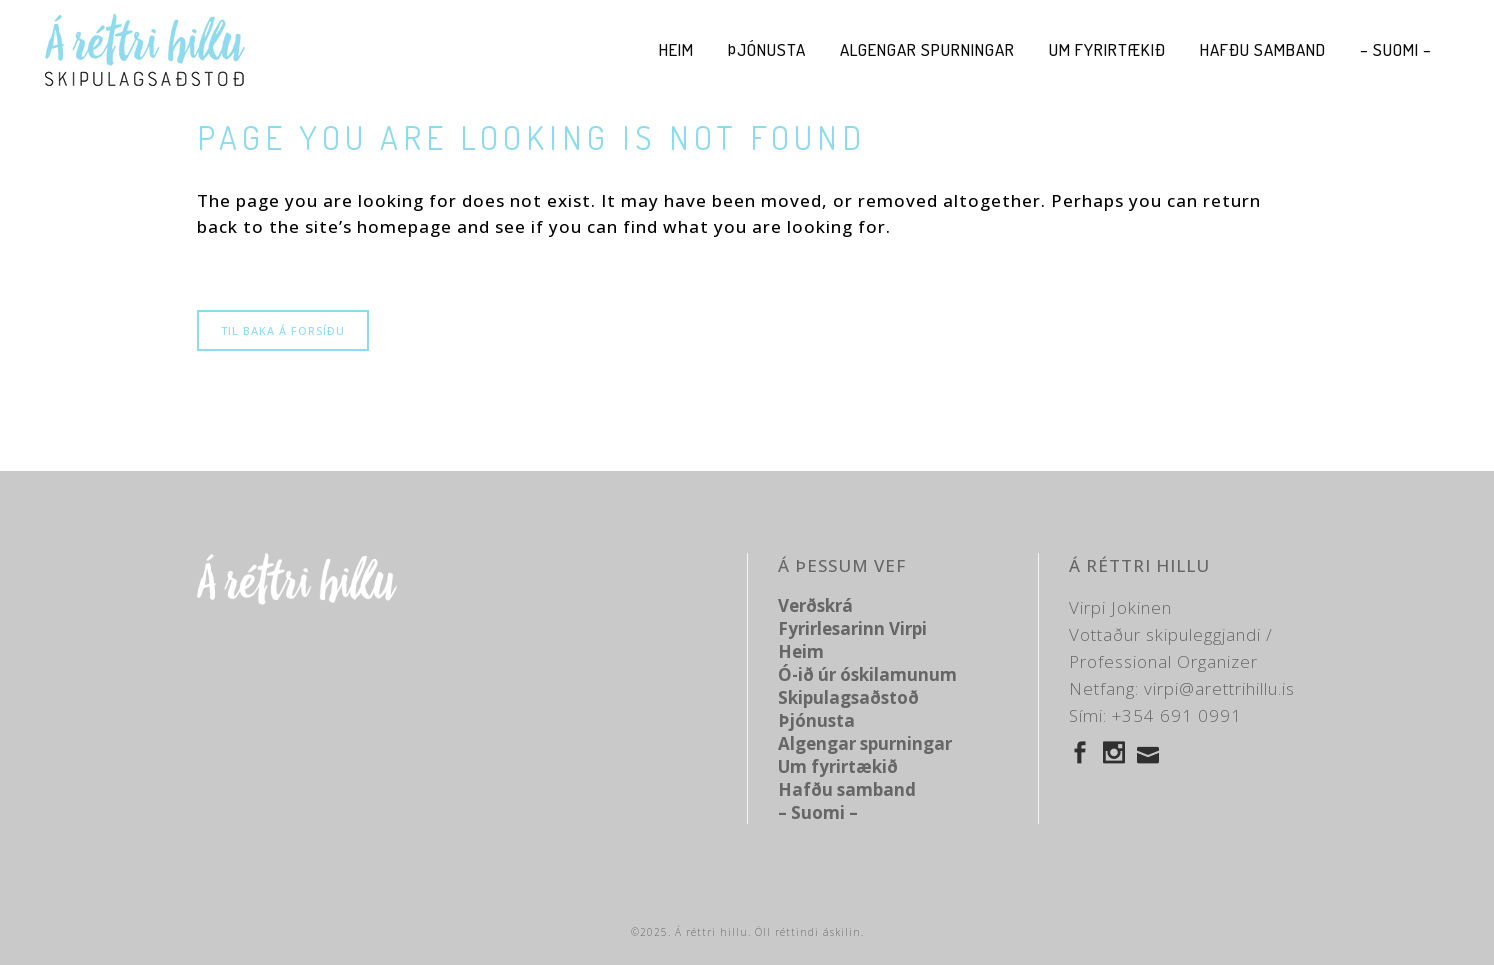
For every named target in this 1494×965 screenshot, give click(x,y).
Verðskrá (815, 605)
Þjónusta (816, 720)
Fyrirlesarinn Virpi (852, 628)
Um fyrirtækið (838, 766)
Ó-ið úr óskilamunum (867, 674)
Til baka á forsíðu (283, 330)
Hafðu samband (847, 789)
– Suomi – (818, 812)
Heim (801, 651)
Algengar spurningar (865, 743)
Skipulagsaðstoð (848, 697)
